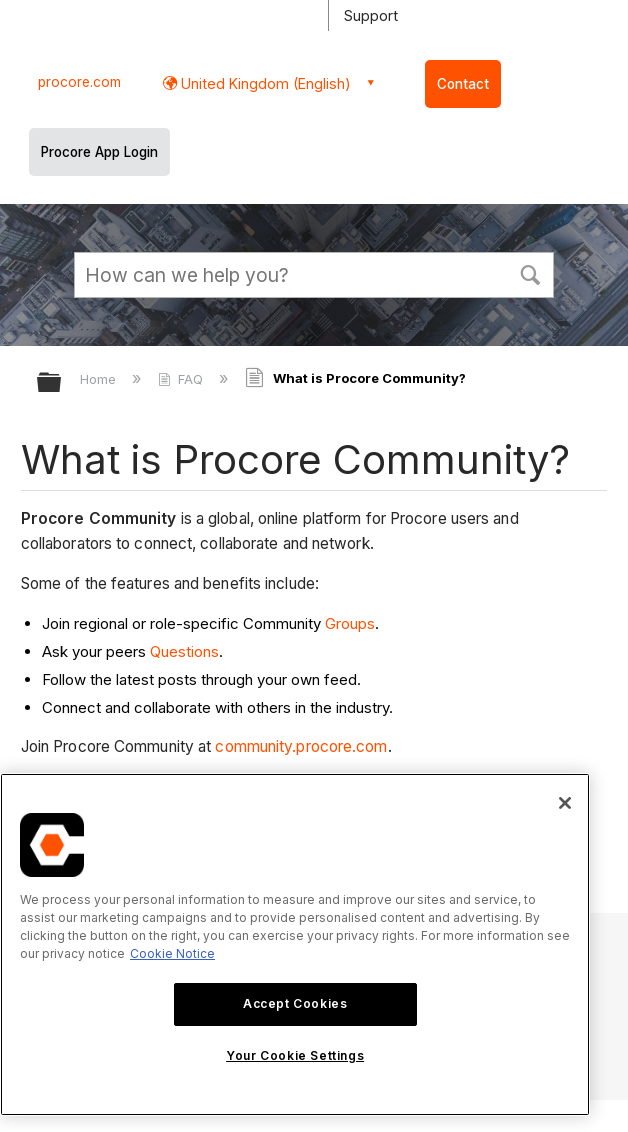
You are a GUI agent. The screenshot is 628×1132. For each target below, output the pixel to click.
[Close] (565, 803)
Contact (463, 84)
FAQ (182, 379)
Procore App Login (99, 152)
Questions (184, 651)
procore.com (79, 82)
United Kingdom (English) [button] (264, 83)
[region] (295, 944)
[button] (530, 273)
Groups (350, 623)
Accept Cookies (295, 1003)
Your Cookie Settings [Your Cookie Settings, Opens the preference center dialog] (295, 1055)
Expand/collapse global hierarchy (62, 383)
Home (100, 379)
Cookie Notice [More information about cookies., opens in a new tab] (172, 953)
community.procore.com (301, 746)
